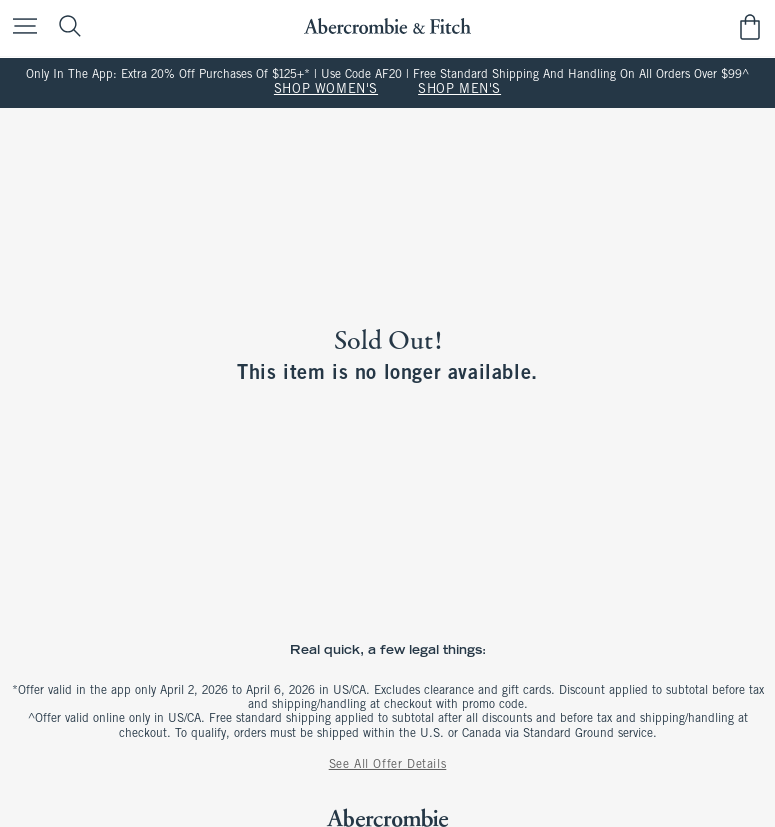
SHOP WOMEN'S (326, 90)
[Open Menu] (20, 27)
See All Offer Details (388, 765)
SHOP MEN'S (459, 90)
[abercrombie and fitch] (387, 26)
